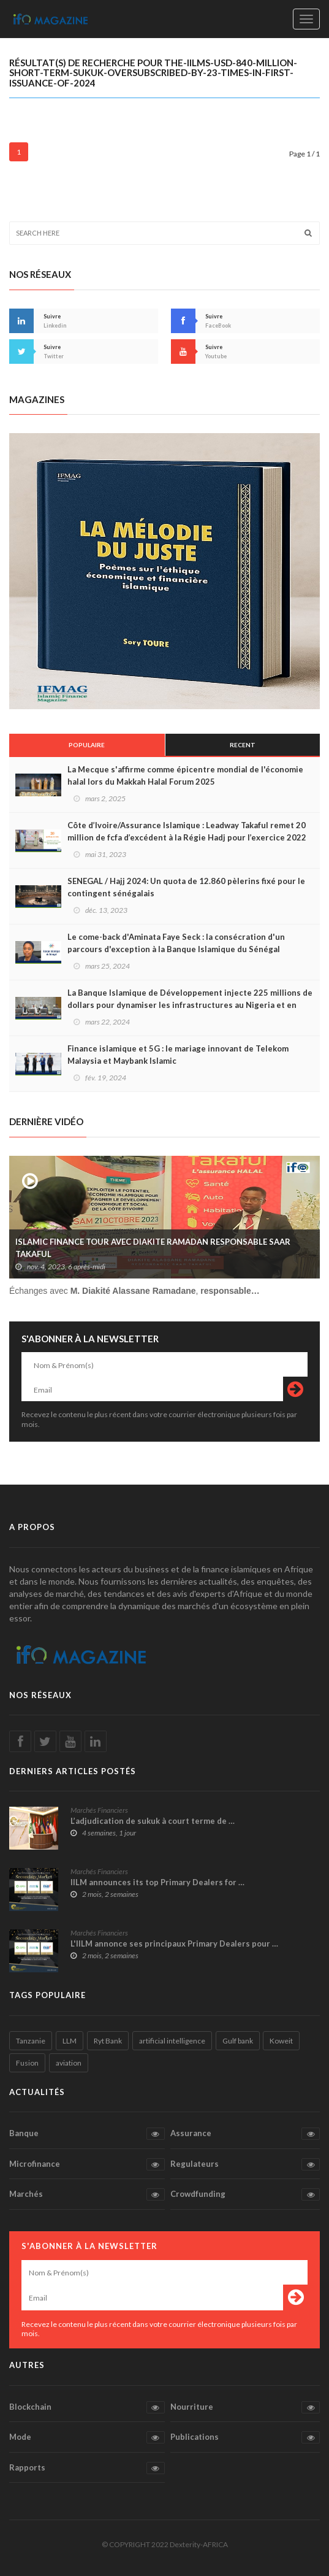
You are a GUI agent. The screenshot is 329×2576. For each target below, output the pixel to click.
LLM (69, 2040)
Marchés (87, 2194)
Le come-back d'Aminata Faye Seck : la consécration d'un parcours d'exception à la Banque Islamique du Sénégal (176, 943)
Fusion (27, 2062)
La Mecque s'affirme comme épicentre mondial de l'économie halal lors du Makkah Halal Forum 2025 (185, 775)
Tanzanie (30, 2040)
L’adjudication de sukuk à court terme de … (152, 1821)
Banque (87, 2134)
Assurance (245, 2134)
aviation (68, 2062)
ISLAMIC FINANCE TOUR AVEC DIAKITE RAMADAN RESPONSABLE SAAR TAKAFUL (152, 1248)
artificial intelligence (172, 2040)
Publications (245, 2437)
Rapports (87, 2468)
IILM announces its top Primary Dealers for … (157, 1882)
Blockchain (87, 2407)
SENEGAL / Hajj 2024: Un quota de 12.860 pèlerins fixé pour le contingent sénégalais (186, 887)
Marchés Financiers (99, 1810)
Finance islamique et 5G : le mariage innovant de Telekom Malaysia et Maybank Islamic (178, 1055)
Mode (87, 2437)
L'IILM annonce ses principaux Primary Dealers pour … (174, 1943)
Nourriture (245, 2407)
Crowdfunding (245, 2194)
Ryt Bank (108, 2040)
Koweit (281, 2040)
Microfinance (87, 2164)
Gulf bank (237, 2040)
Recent (242, 744)
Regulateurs (245, 2164)
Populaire (87, 744)
